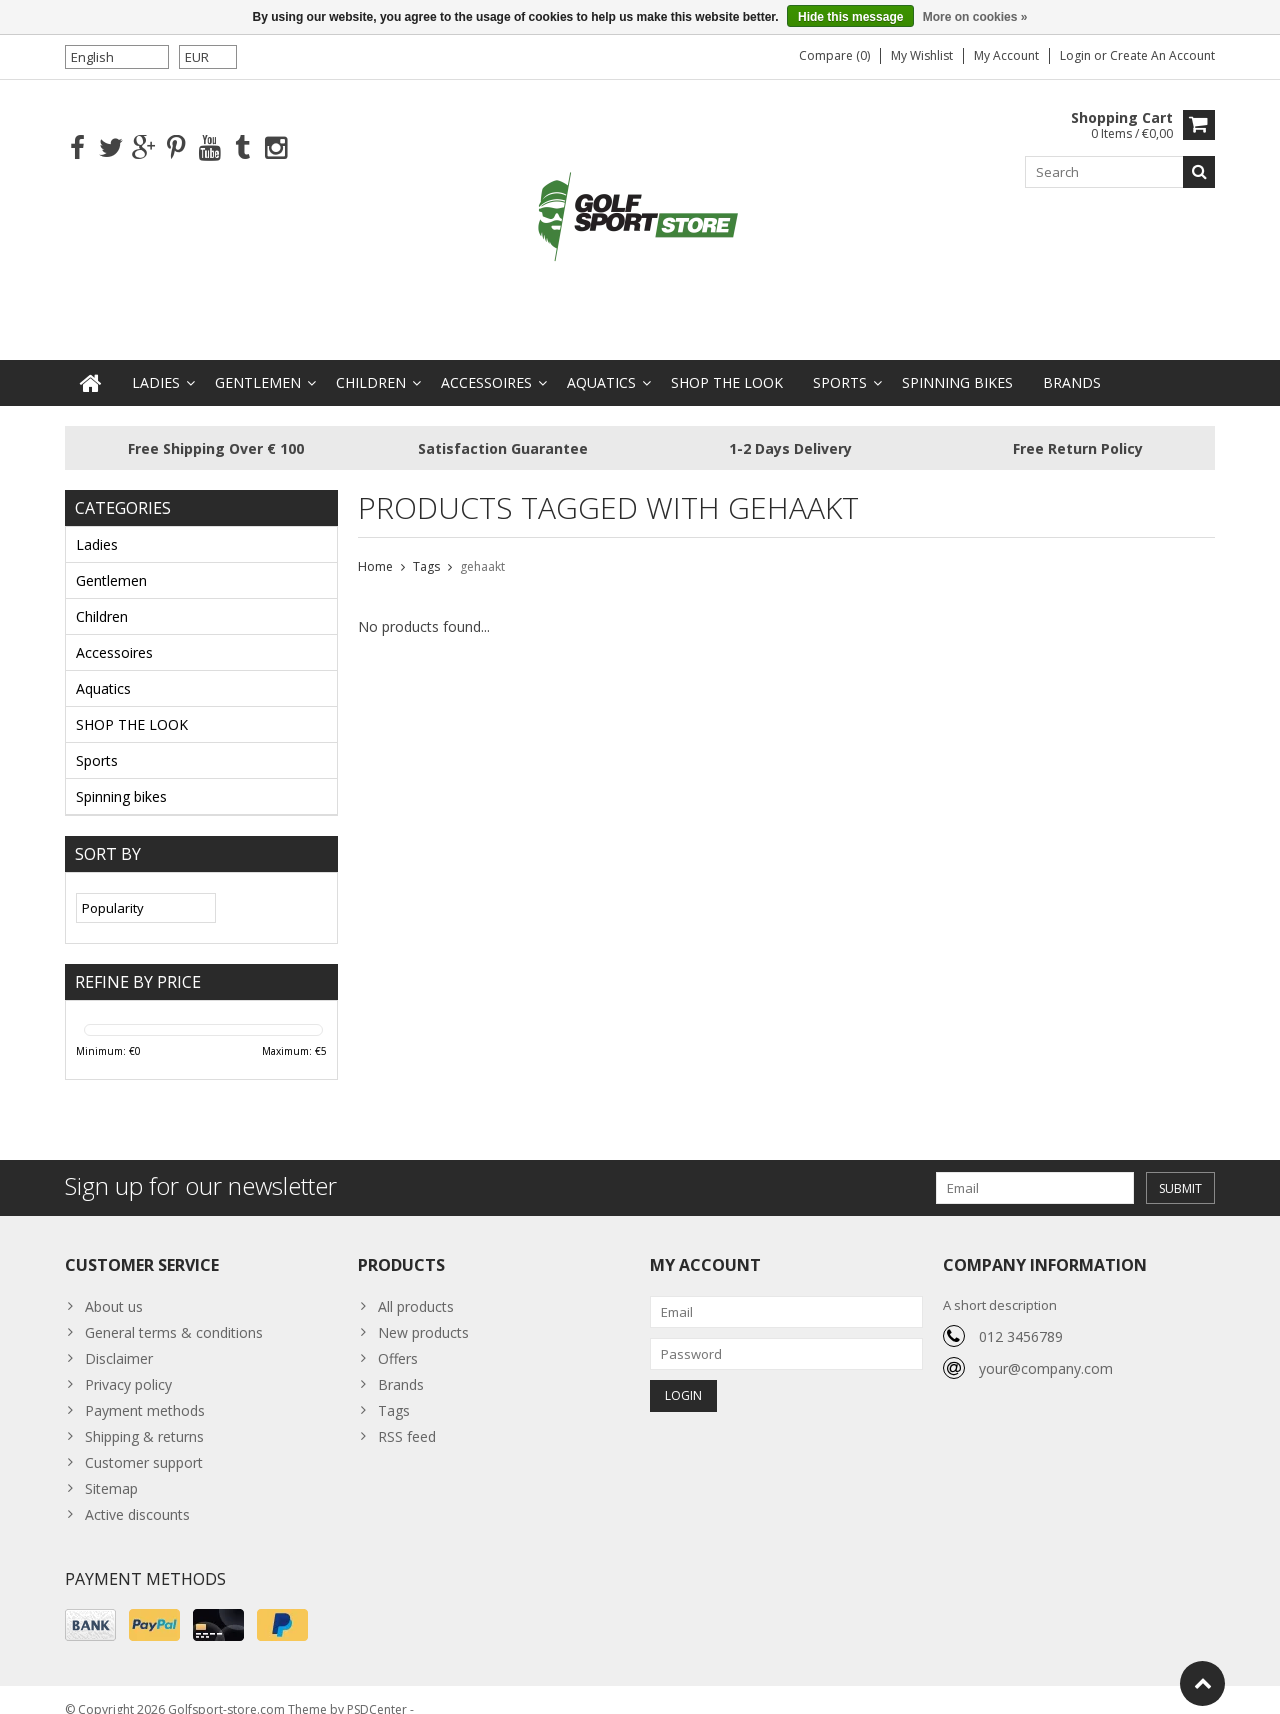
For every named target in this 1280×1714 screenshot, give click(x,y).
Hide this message (850, 17)
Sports (840, 362)
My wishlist (922, 55)
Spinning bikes (957, 362)
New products (423, 1312)
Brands (1072, 362)
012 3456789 (1021, 1316)
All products (416, 1286)
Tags (426, 546)
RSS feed (407, 1416)
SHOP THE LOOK (727, 362)
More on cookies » (975, 17)
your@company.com (1046, 1348)
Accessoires (486, 362)
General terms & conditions (174, 1312)
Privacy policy (128, 1364)
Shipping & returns (144, 1416)
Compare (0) (834, 55)
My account (1006, 55)
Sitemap (111, 1468)
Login (1077, 55)
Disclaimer (119, 1338)
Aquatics (601, 362)
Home (375, 546)
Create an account (1162, 55)
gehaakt (482, 546)
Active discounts (137, 1494)
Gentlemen (258, 362)
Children (371, 362)
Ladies (156, 362)
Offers (398, 1338)
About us (114, 1286)
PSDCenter (377, 1689)
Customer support (144, 1442)
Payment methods (145, 1390)
